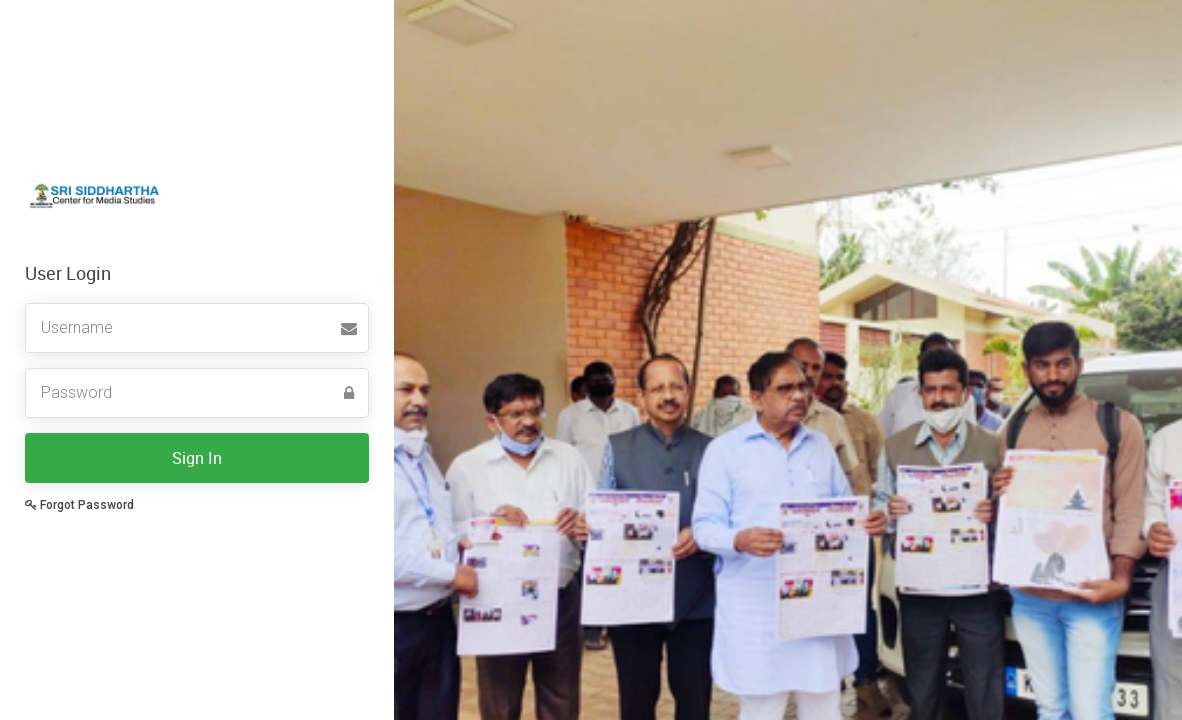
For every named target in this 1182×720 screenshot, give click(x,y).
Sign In (197, 458)
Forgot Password (79, 505)
